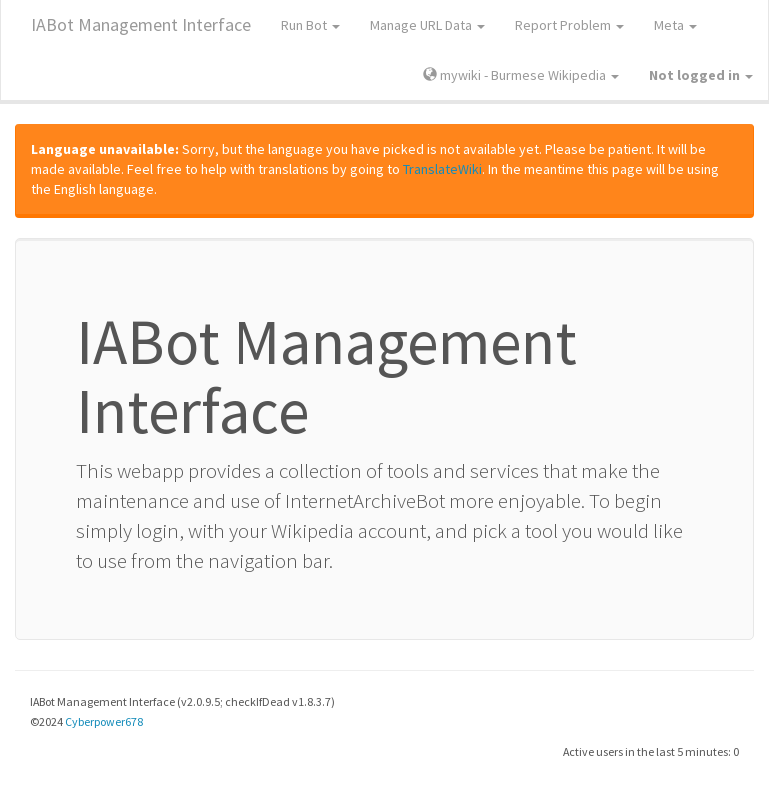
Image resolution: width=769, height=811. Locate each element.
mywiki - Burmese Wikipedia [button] (521, 75)
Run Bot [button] (310, 25)
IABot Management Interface (141, 24)
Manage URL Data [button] (427, 25)
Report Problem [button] (569, 25)
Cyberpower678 (104, 721)
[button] (701, 75)
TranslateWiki (442, 169)
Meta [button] (675, 25)
